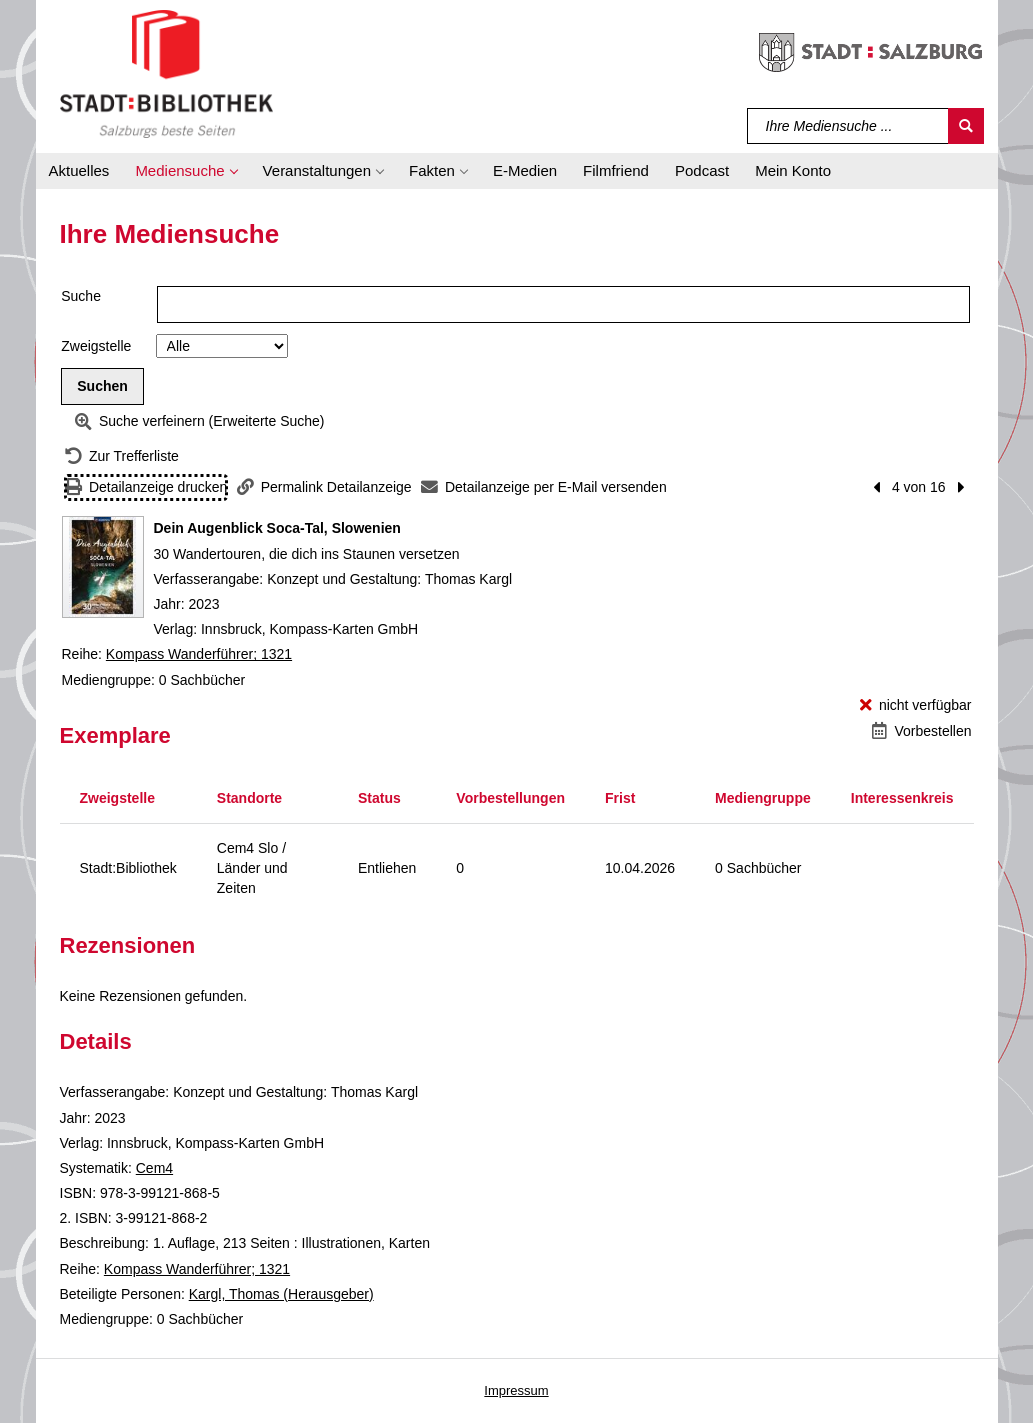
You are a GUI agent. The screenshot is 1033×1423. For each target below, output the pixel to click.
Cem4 (154, 1168)
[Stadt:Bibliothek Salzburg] (166, 73)
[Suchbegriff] (848, 126)
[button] (185, 171)
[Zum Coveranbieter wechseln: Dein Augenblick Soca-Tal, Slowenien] (103, 567)
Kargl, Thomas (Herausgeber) (281, 1294)
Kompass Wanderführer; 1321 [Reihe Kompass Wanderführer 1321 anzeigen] (199, 654)
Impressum (516, 1390)
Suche (81, 296)
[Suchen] (966, 126)
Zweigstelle (96, 346)
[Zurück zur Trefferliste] (122, 456)
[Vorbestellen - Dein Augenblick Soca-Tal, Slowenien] (921, 731)
